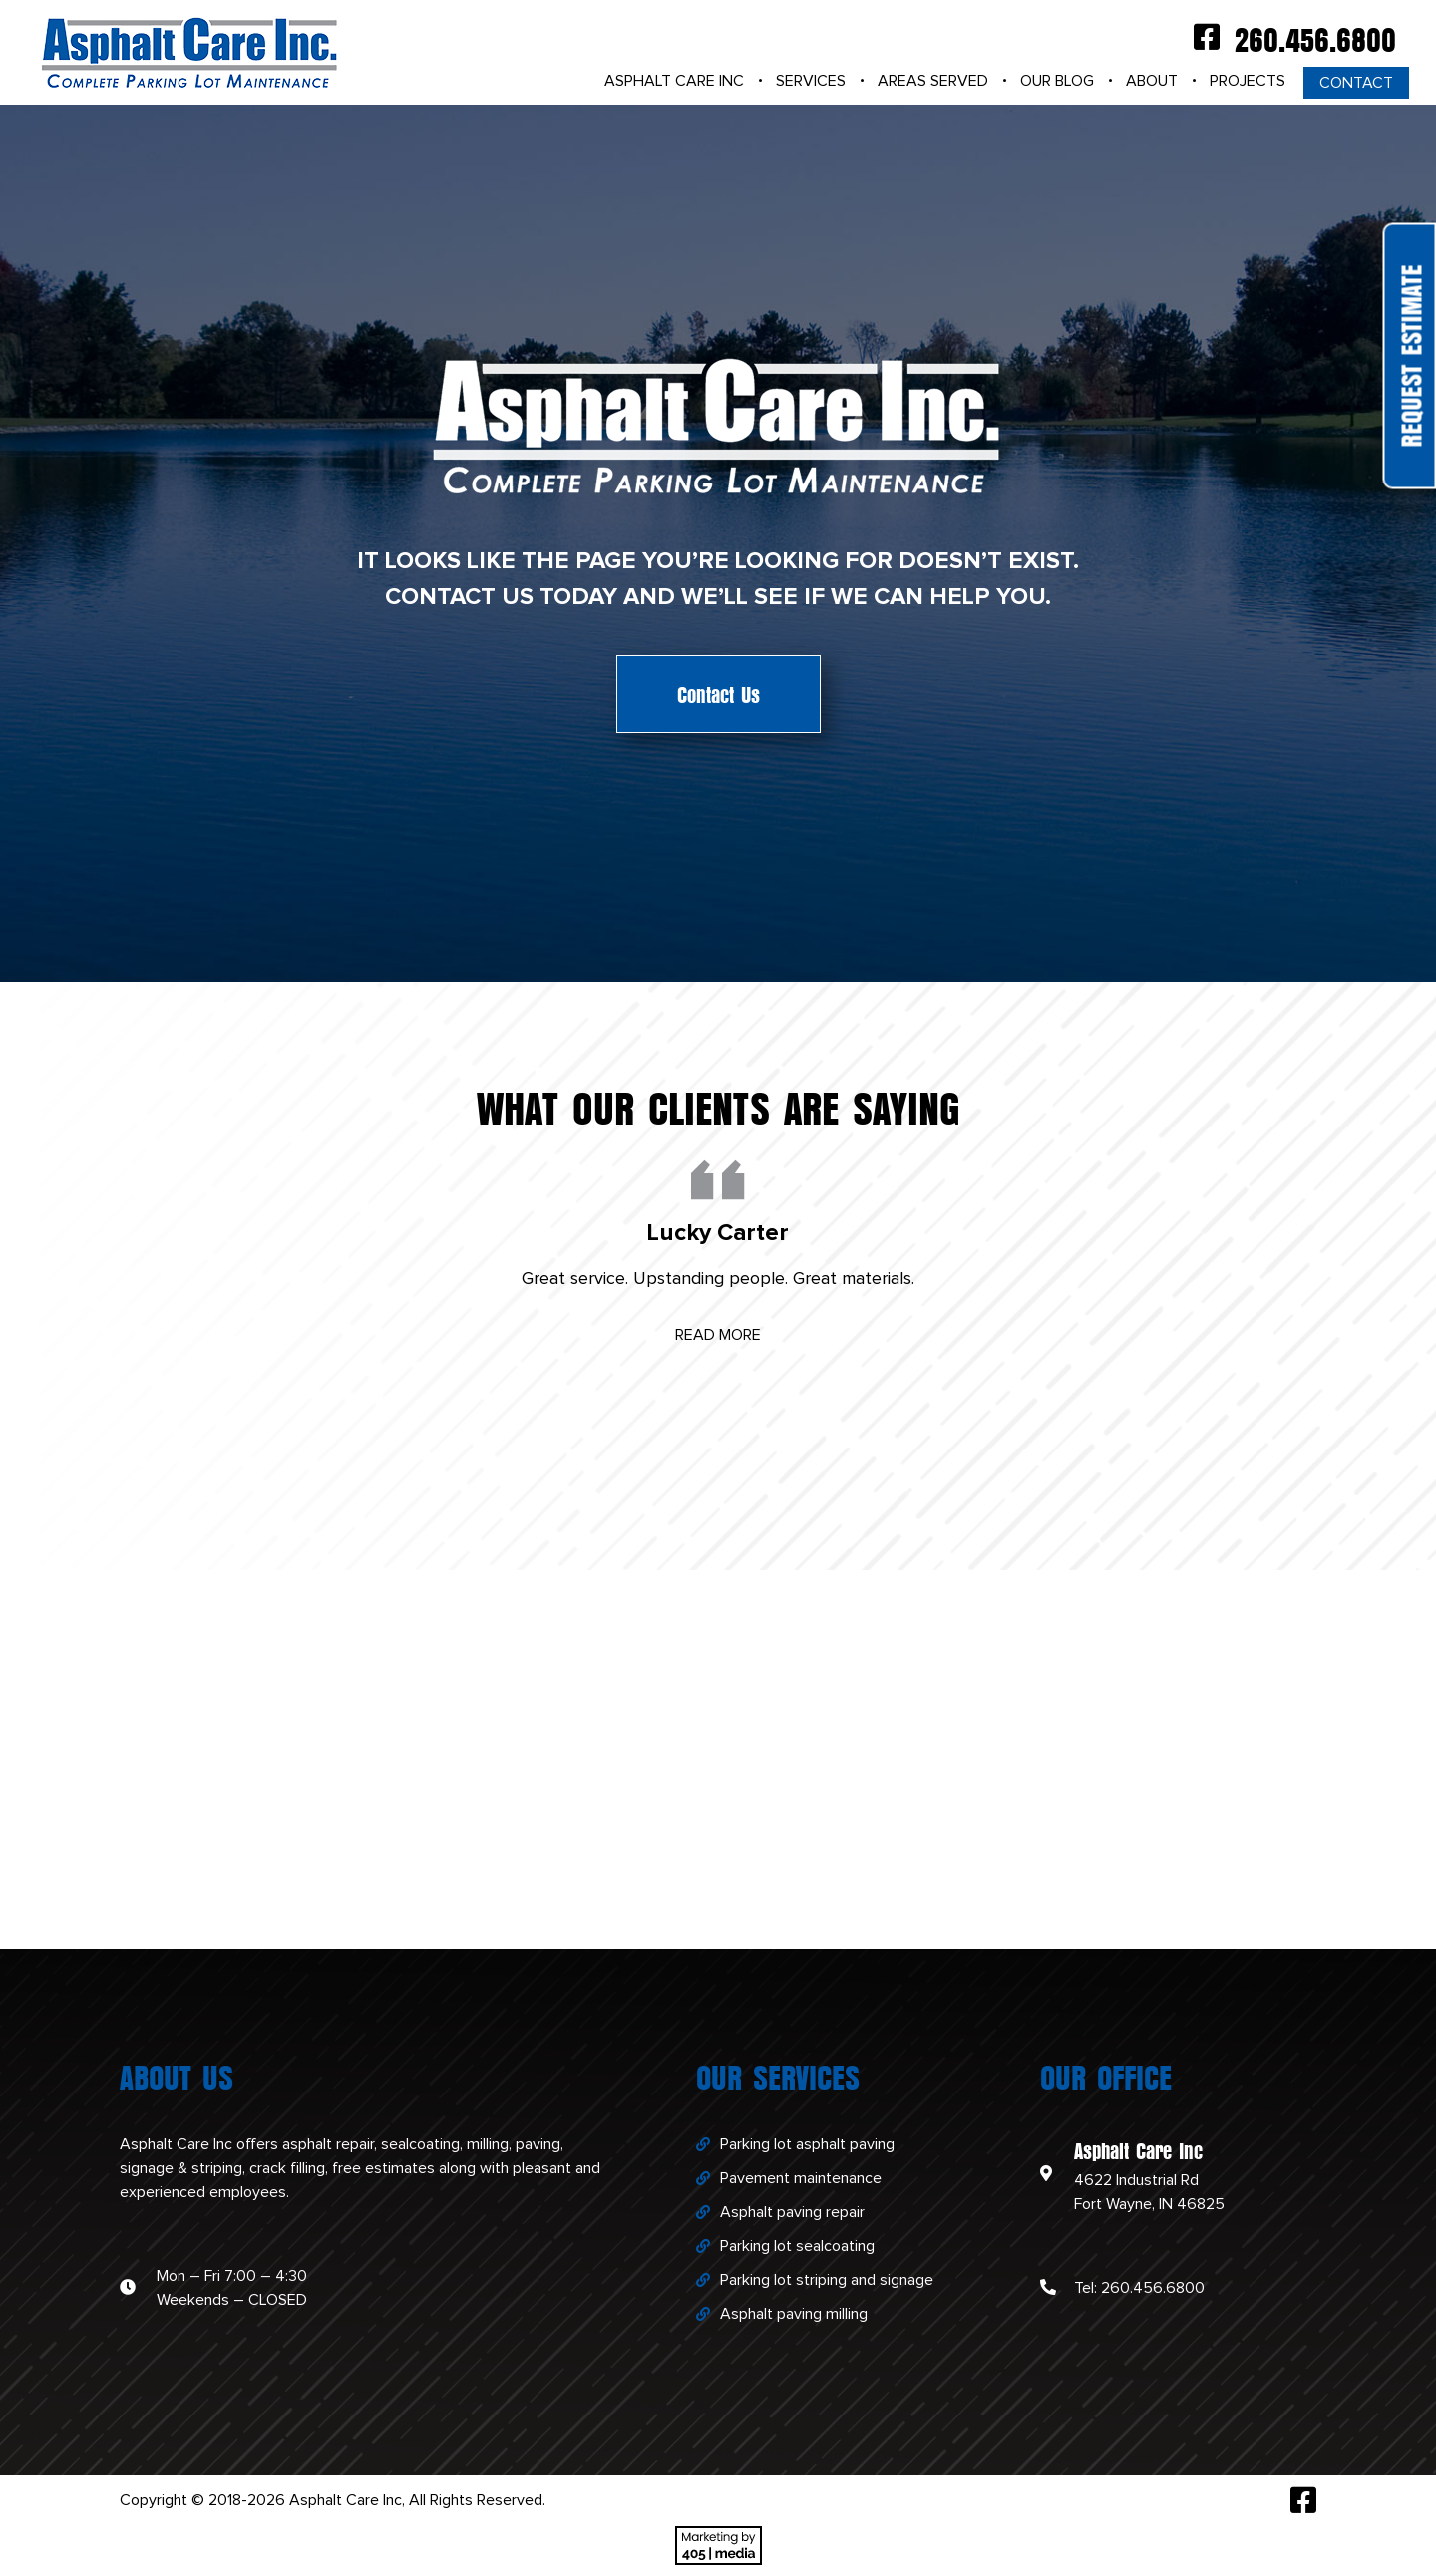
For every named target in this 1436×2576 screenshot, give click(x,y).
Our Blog (1057, 81)
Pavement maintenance (801, 2178)
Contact (1356, 83)
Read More (718, 1335)
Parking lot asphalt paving (807, 2144)
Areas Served (933, 81)
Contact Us (718, 693)
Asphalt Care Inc (674, 81)
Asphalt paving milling (794, 2314)
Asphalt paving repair (792, 2212)
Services (811, 81)
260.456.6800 (1315, 37)
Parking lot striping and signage (826, 2280)
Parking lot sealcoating (797, 2246)
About (1152, 81)
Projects (1247, 81)
